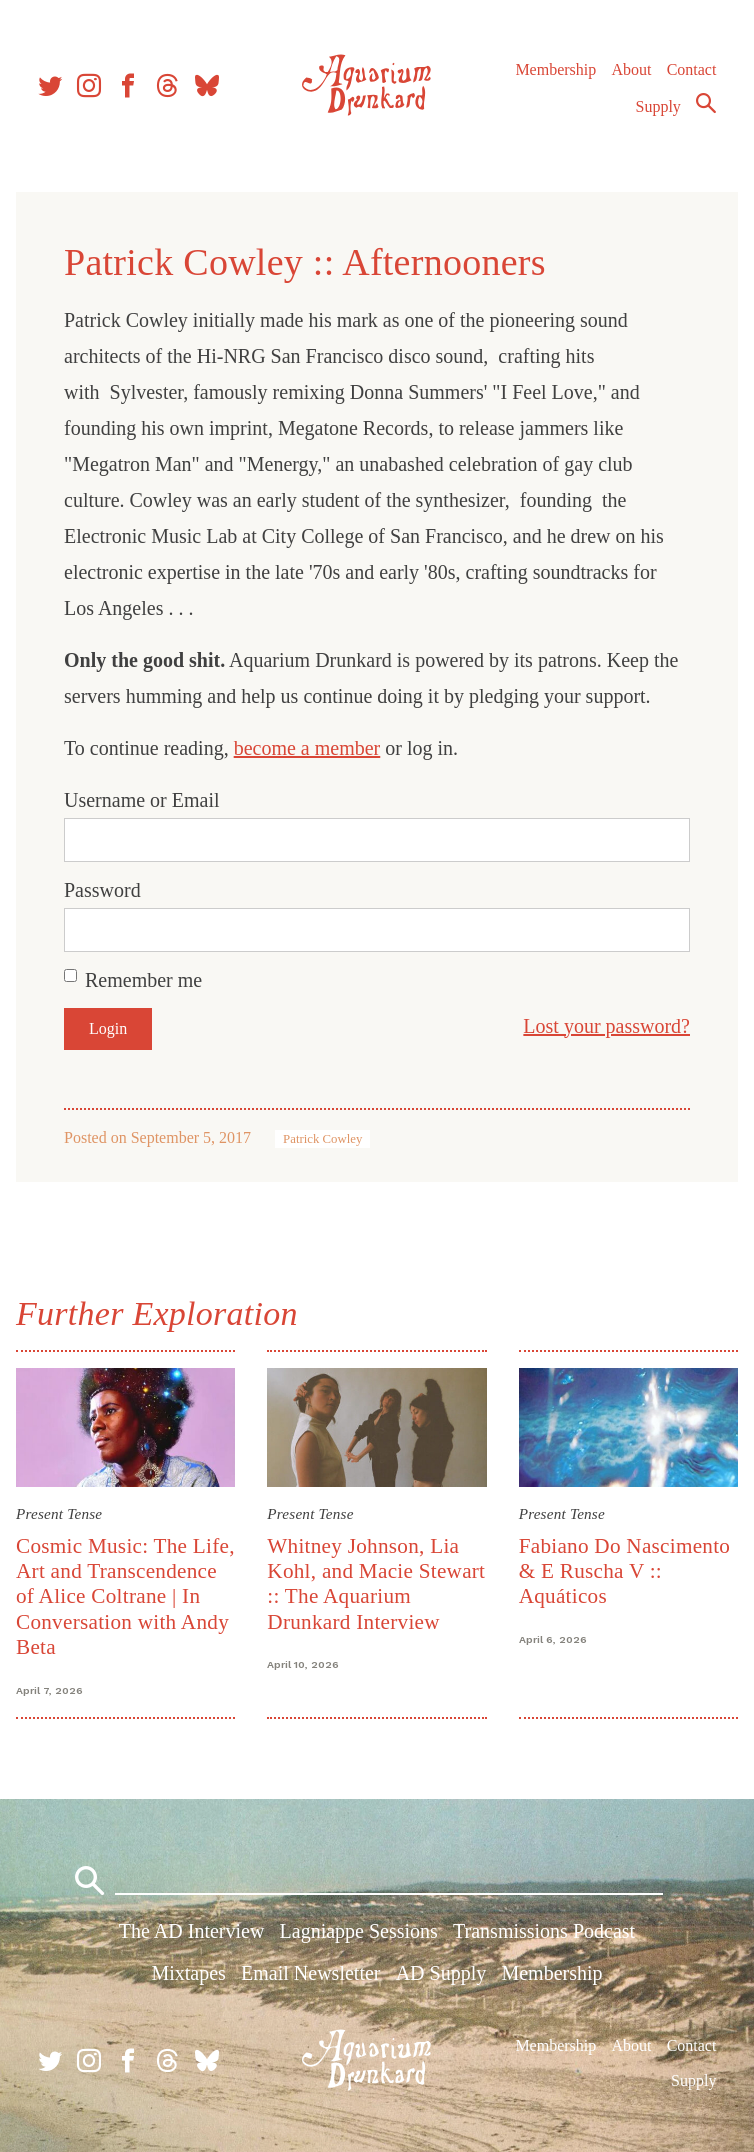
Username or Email (142, 800)
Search (706, 103)
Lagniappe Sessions (359, 1931)
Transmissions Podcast (544, 1931)
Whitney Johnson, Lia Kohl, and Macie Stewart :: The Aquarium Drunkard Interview (376, 1584)
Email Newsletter (310, 1973)
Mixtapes (188, 1973)
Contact (692, 69)
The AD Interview (192, 1931)
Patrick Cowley (322, 1139)
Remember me (143, 980)
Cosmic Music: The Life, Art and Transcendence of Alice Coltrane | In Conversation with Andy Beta (125, 1597)
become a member (307, 748)
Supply (658, 106)
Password (102, 890)
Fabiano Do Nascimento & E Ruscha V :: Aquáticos (625, 1571)
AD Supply (441, 1973)
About (631, 69)
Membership (555, 69)
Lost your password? (606, 1026)
